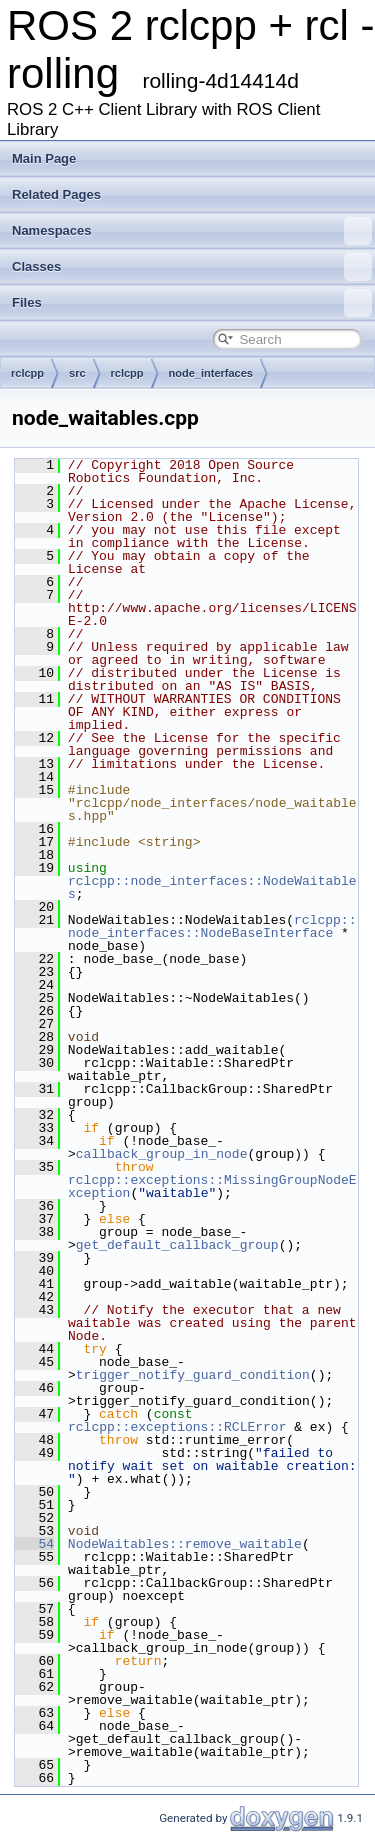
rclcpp (27, 373)
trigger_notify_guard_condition (193, 1375)
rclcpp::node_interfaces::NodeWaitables (212, 887)
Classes (192, 267)
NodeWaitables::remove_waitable (185, 1544)
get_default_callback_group (177, 1245)
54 (34, 1544)
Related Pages (56, 194)
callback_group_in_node (162, 1154)
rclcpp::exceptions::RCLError (177, 1427)
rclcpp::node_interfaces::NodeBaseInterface (212, 926)
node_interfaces (211, 373)
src (77, 373)
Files (192, 303)
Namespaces (192, 231)
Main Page (44, 158)
